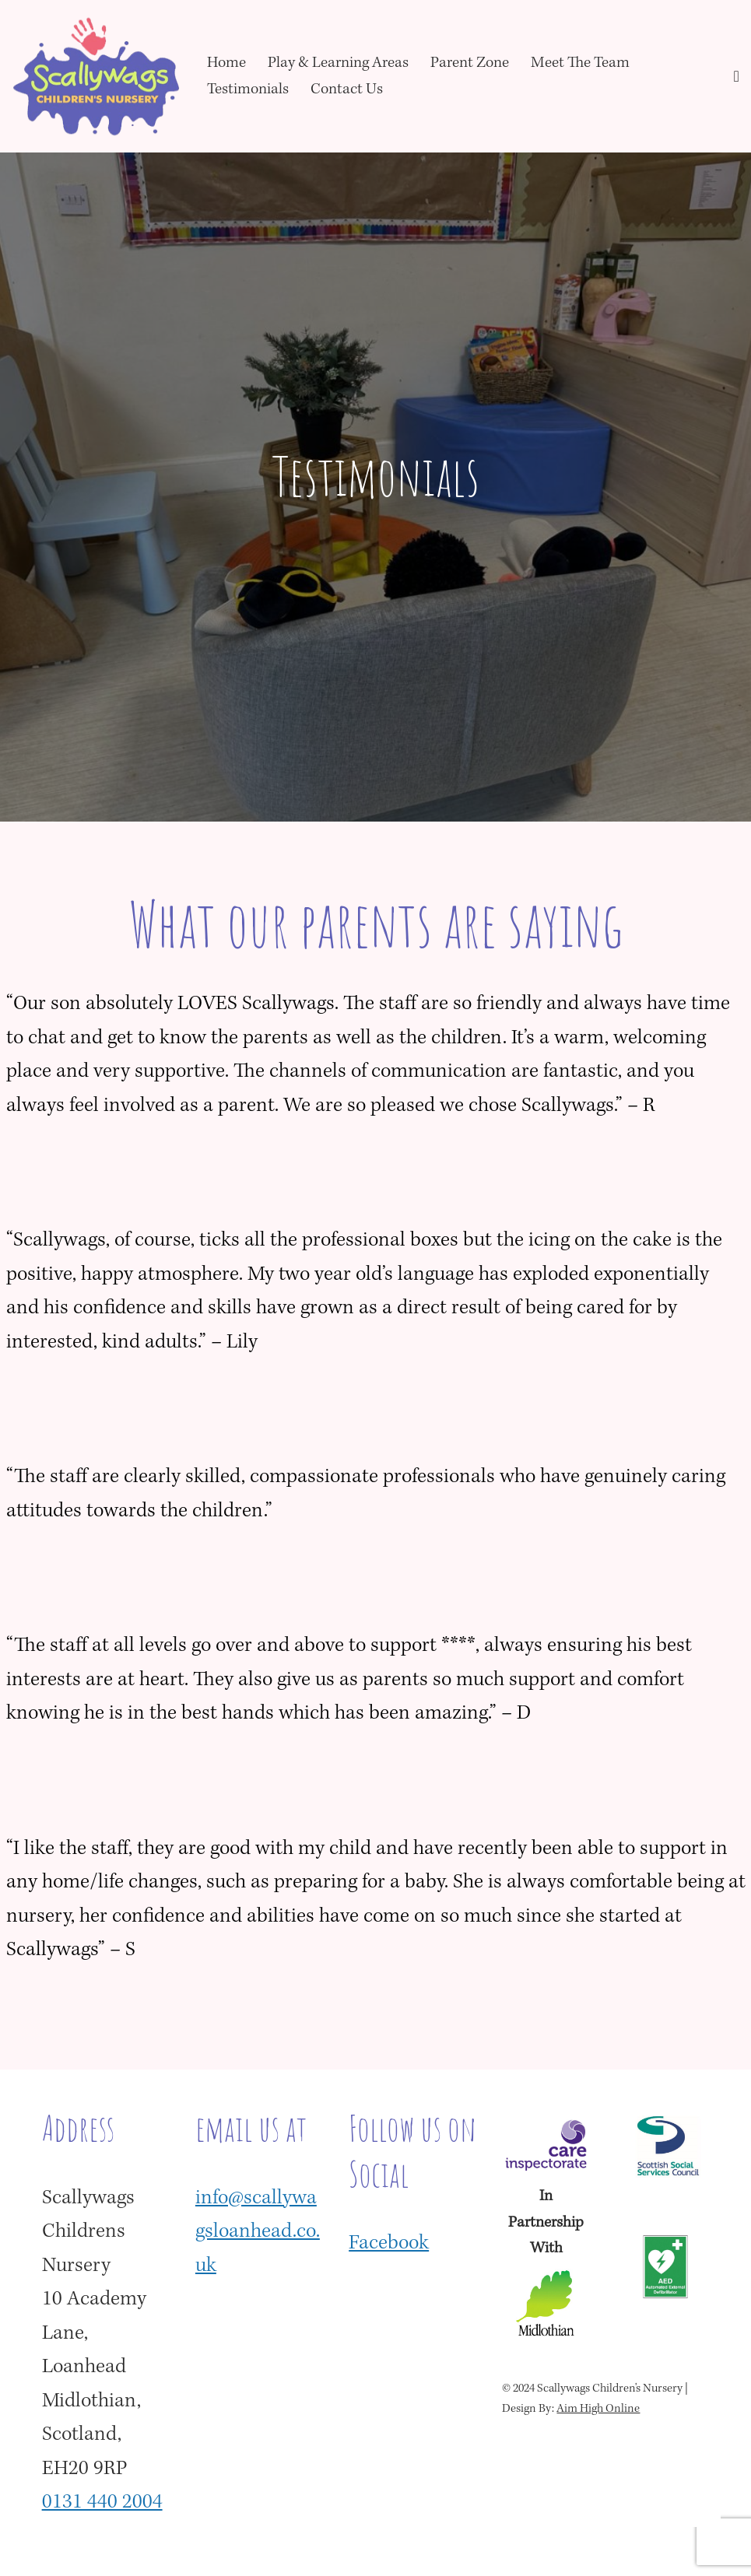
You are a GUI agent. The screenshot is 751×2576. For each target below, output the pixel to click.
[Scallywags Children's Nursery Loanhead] (96, 76)
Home (226, 63)
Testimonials (248, 90)
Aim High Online (598, 2409)
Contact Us (347, 90)
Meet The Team (580, 63)
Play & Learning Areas (338, 63)
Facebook (389, 2244)
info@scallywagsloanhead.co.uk (257, 2233)
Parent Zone (469, 63)
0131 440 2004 (102, 2503)
